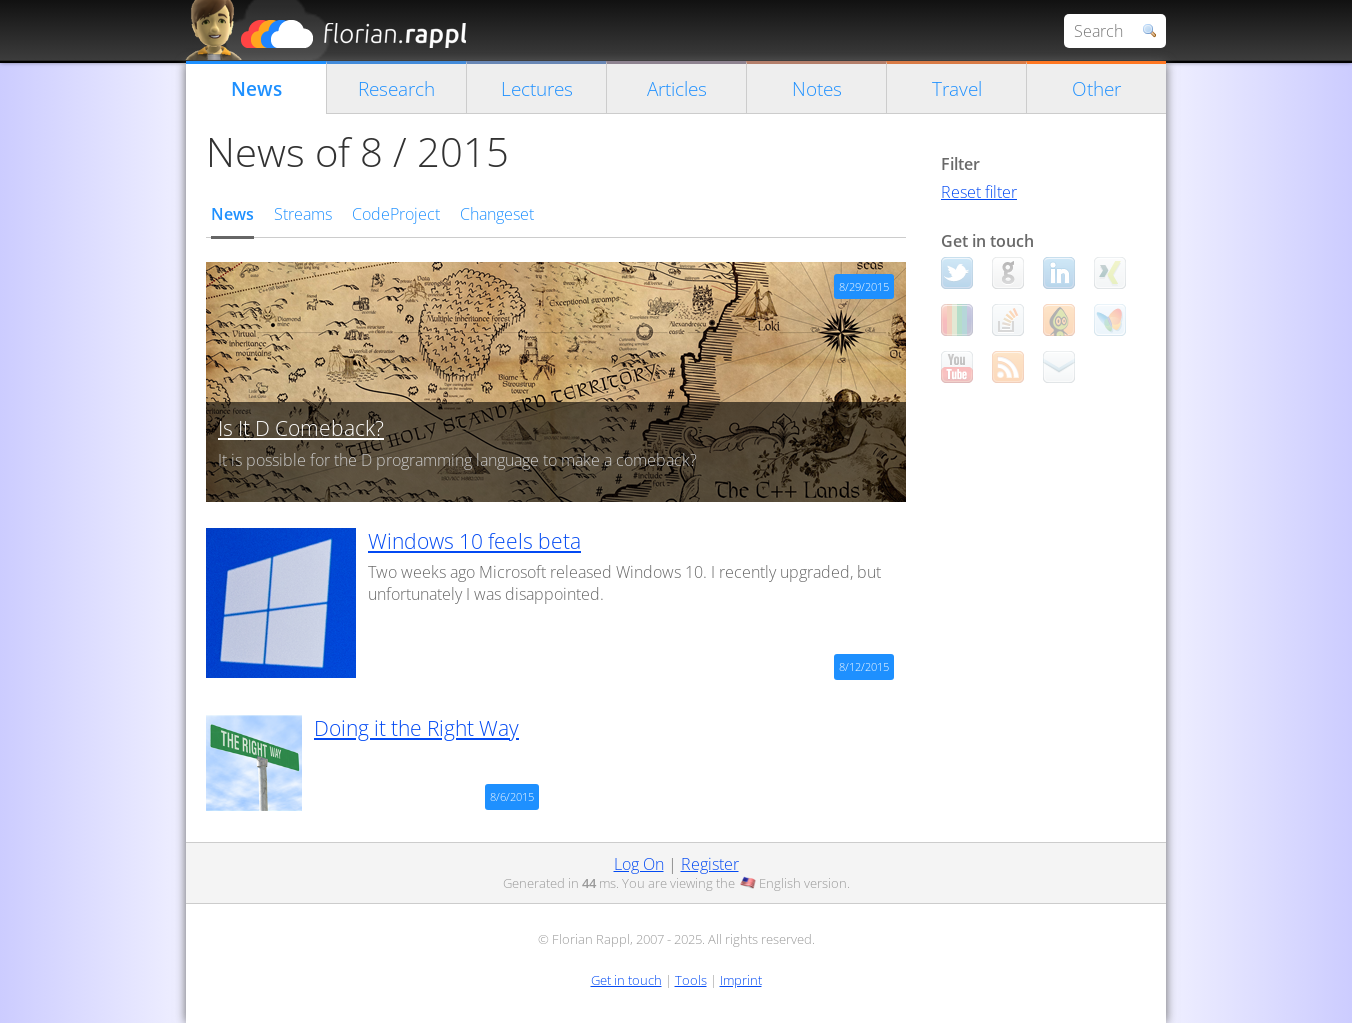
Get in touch (626, 980)
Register (710, 864)
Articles (677, 88)
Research (396, 88)
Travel (957, 88)
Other (1096, 88)
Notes (817, 88)
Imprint (741, 980)
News (256, 88)
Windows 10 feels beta (474, 541)
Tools (691, 980)
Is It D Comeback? (301, 428)
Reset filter (979, 192)
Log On (639, 864)
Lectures (537, 88)
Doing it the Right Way (416, 728)
